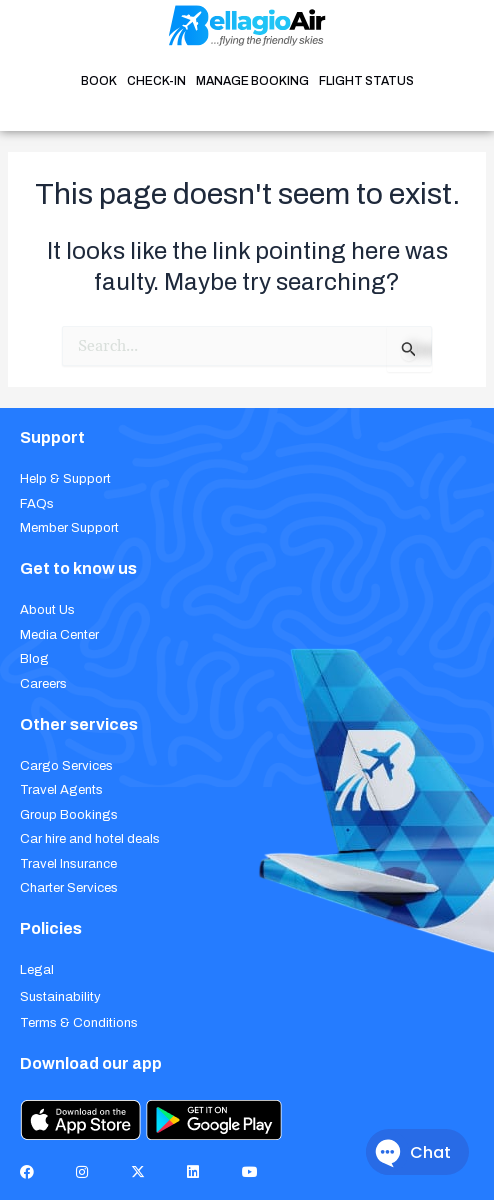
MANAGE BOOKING (252, 81)
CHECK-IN (156, 81)
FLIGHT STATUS (366, 81)
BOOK (99, 81)
